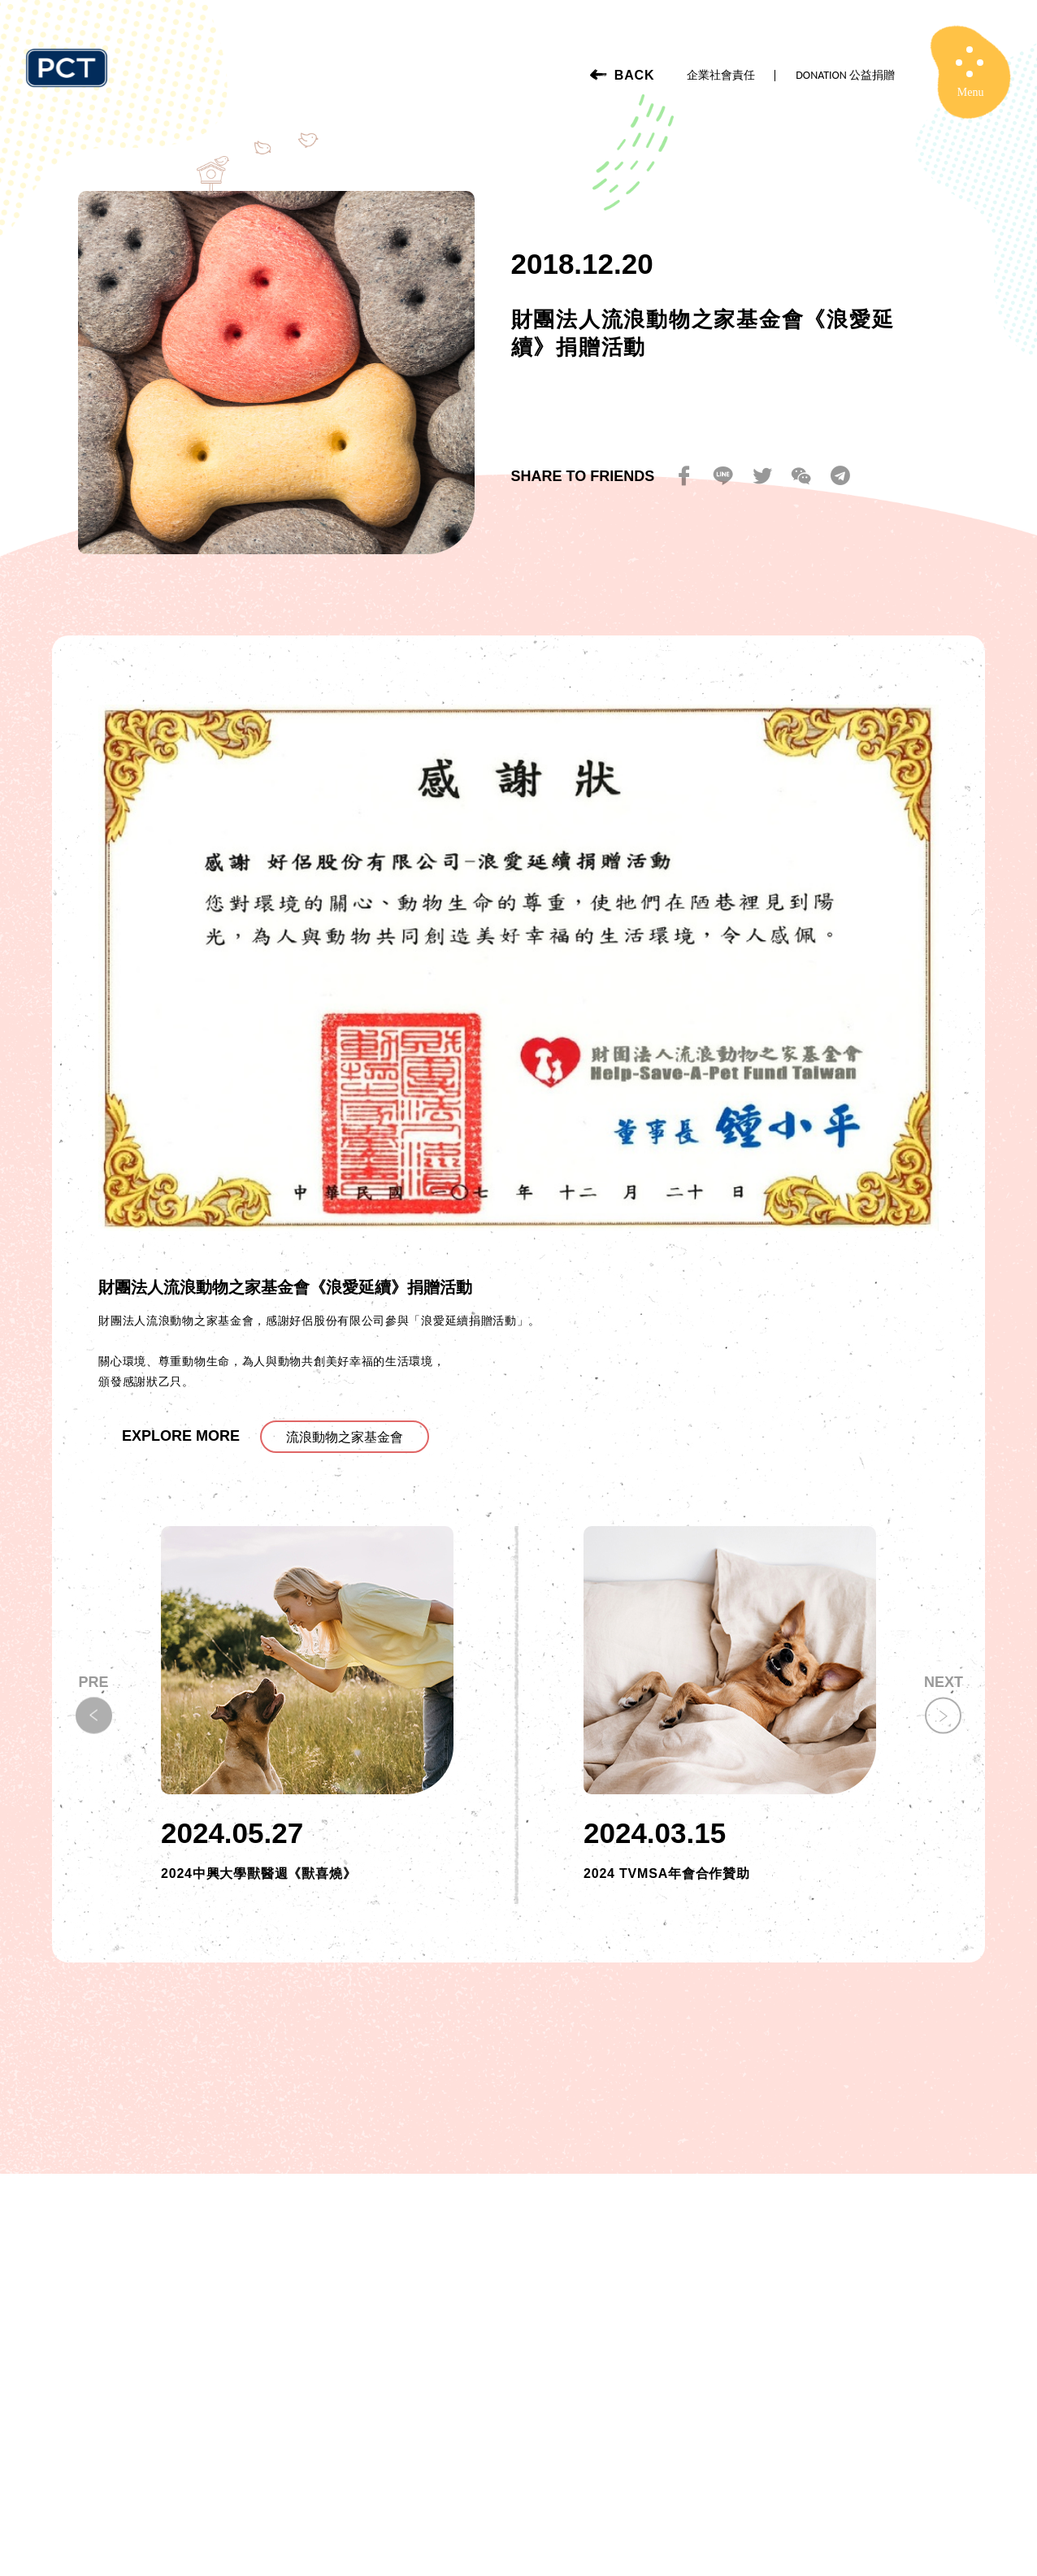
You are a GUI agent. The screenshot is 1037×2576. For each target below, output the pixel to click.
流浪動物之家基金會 (344, 1437)
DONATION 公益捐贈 (845, 75)
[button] (943, 1716)
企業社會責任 (721, 75)
